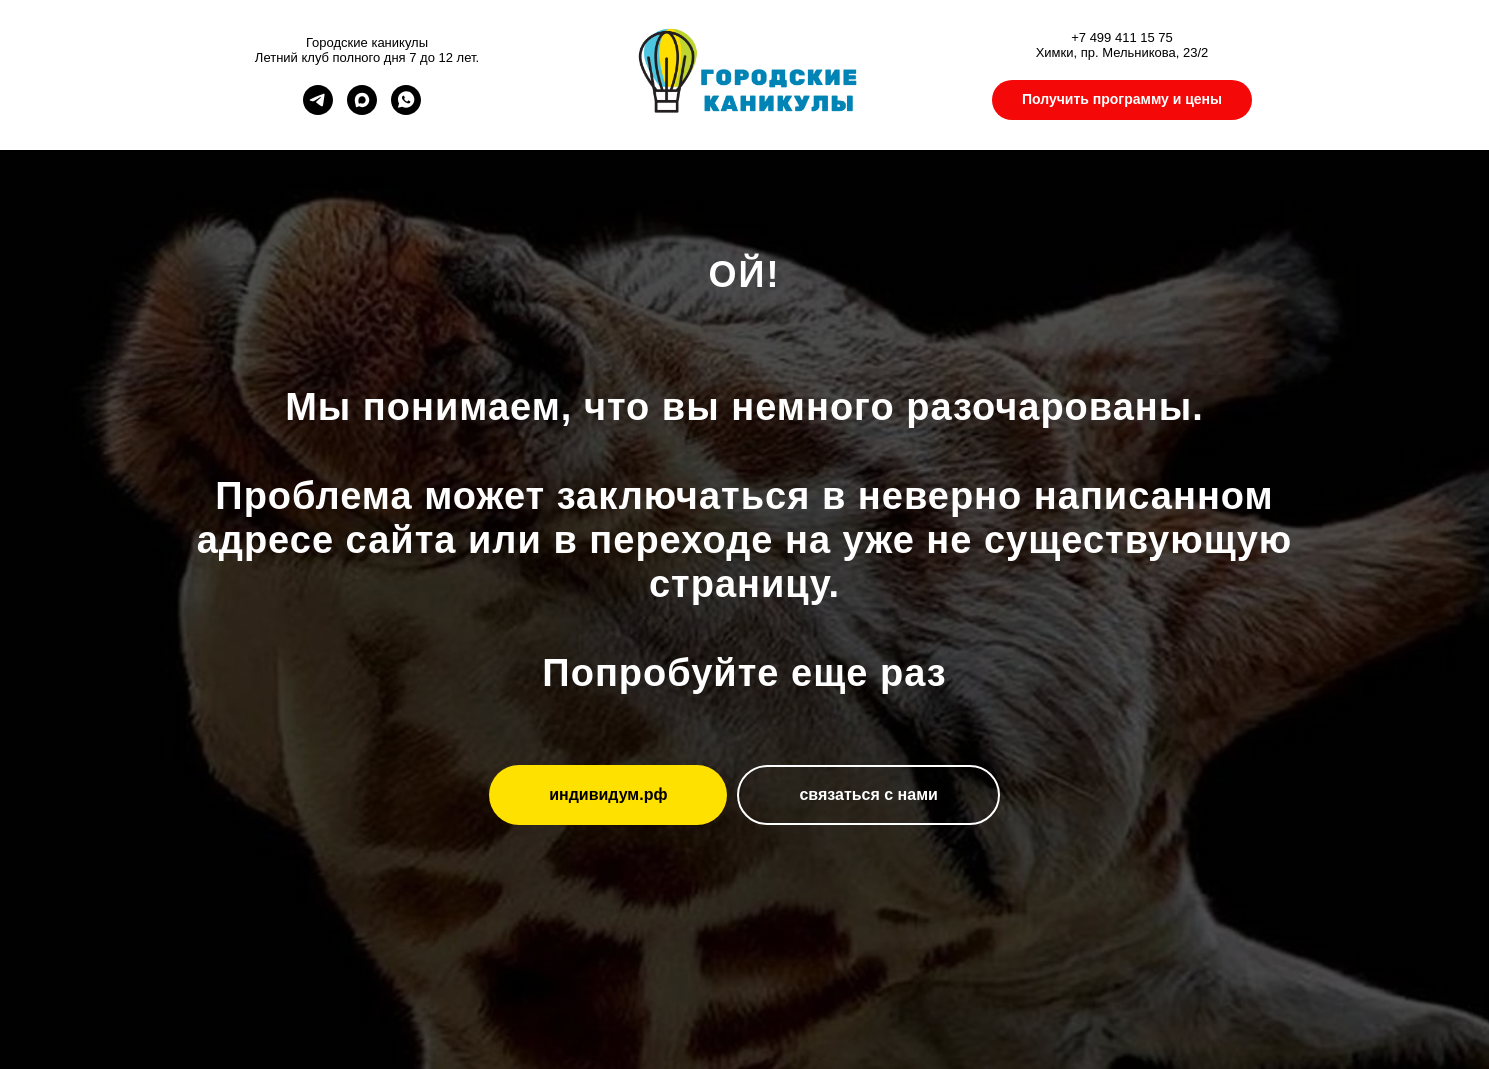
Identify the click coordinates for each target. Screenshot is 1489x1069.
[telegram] (318, 109)
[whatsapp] (406, 109)
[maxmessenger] (362, 109)
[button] (1122, 100)
